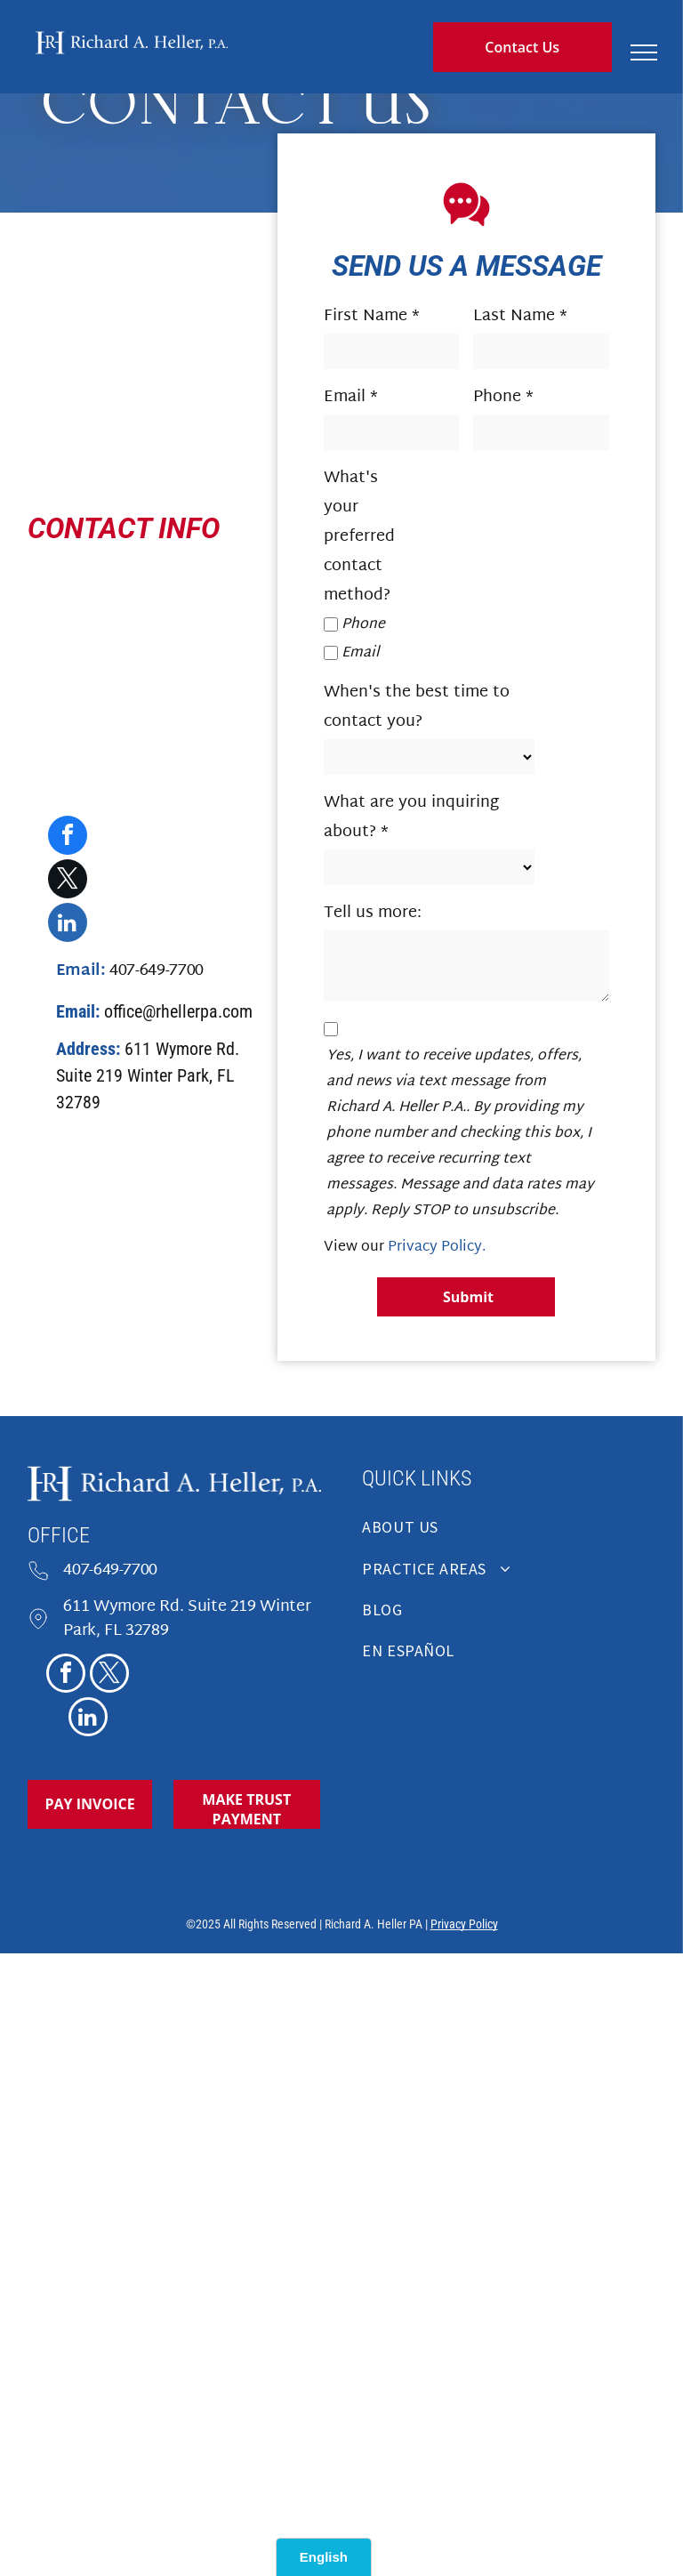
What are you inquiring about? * (411, 817)
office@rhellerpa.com (178, 1011)
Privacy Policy (464, 1924)
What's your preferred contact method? (359, 536)
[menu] (644, 52)
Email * (351, 397)
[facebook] (67, 837)
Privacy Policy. (437, 1247)
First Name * (372, 316)
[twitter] (67, 881)
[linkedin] (67, 924)
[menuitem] (508, 1532)
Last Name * (520, 316)
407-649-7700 (110, 1570)
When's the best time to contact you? (417, 707)
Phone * (503, 397)
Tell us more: (373, 913)
